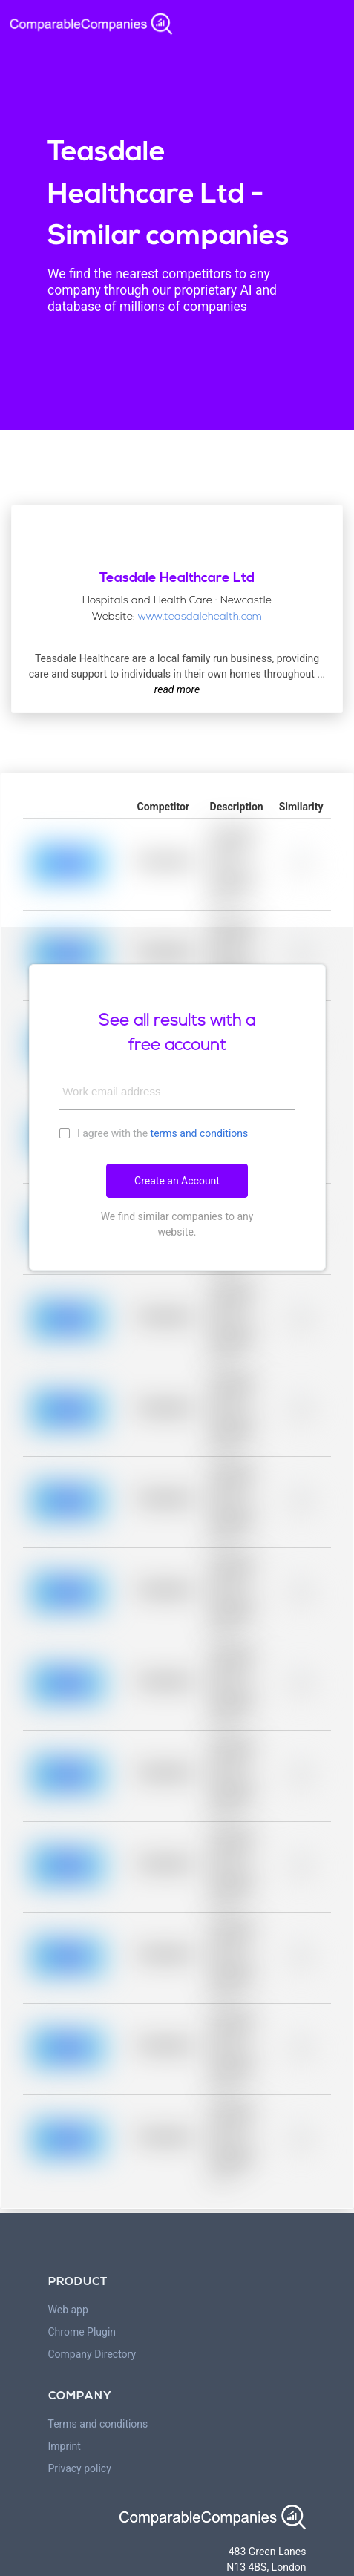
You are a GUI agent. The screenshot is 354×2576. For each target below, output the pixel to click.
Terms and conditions (98, 2424)
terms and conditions (200, 1133)
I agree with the (154, 1132)
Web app (68, 2310)
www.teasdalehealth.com (200, 617)
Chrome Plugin (82, 2332)
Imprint (64, 2446)
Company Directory (92, 2354)
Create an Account (177, 1181)
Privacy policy (79, 2468)
